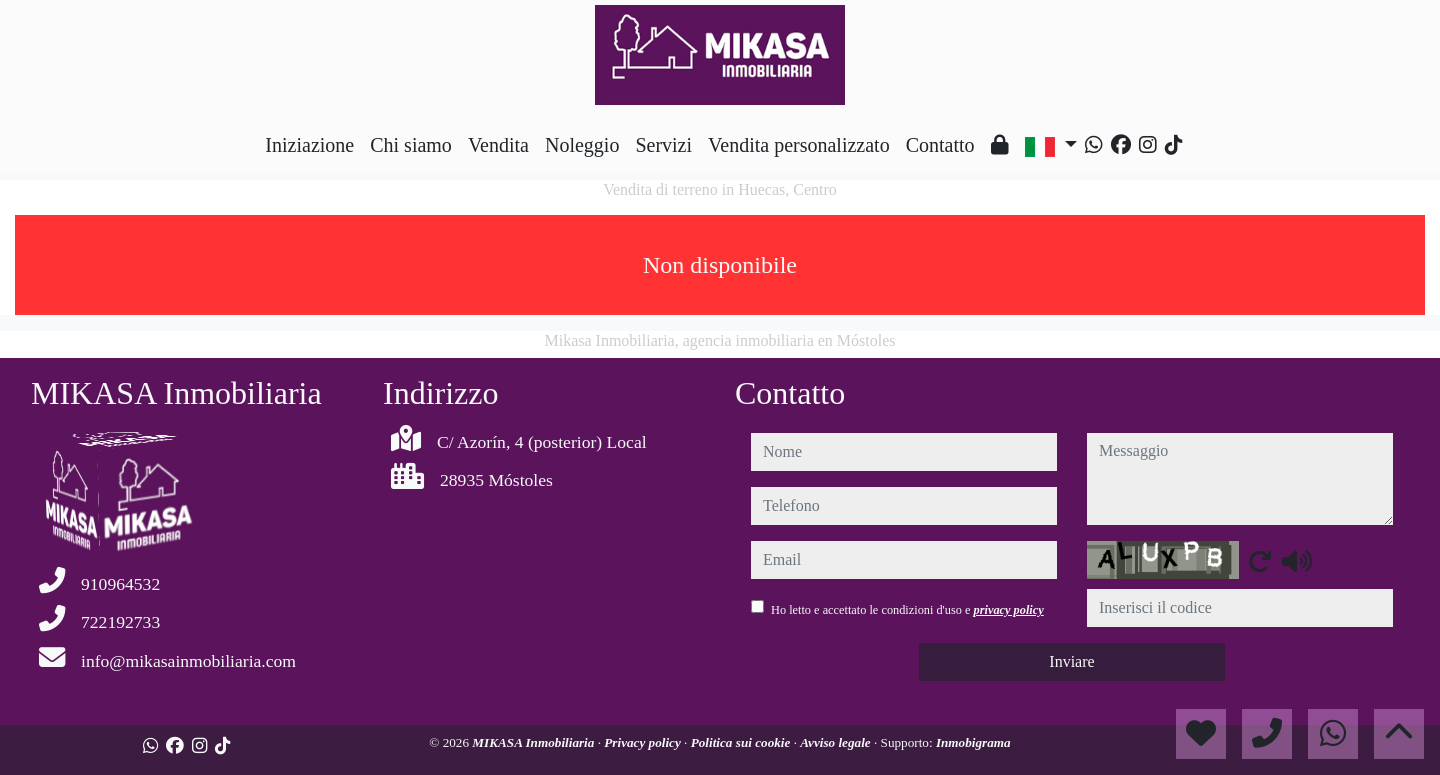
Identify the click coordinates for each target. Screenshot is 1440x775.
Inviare (1071, 661)
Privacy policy (644, 742)
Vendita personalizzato (799, 145)
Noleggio (582, 145)
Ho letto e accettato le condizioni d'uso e (907, 610)
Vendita (498, 145)
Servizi (663, 145)
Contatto (940, 145)
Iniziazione (309, 145)
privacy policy (1009, 610)
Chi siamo (411, 145)
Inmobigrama (973, 742)
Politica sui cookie (742, 742)
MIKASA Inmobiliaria (534, 742)
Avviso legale (837, 742)
